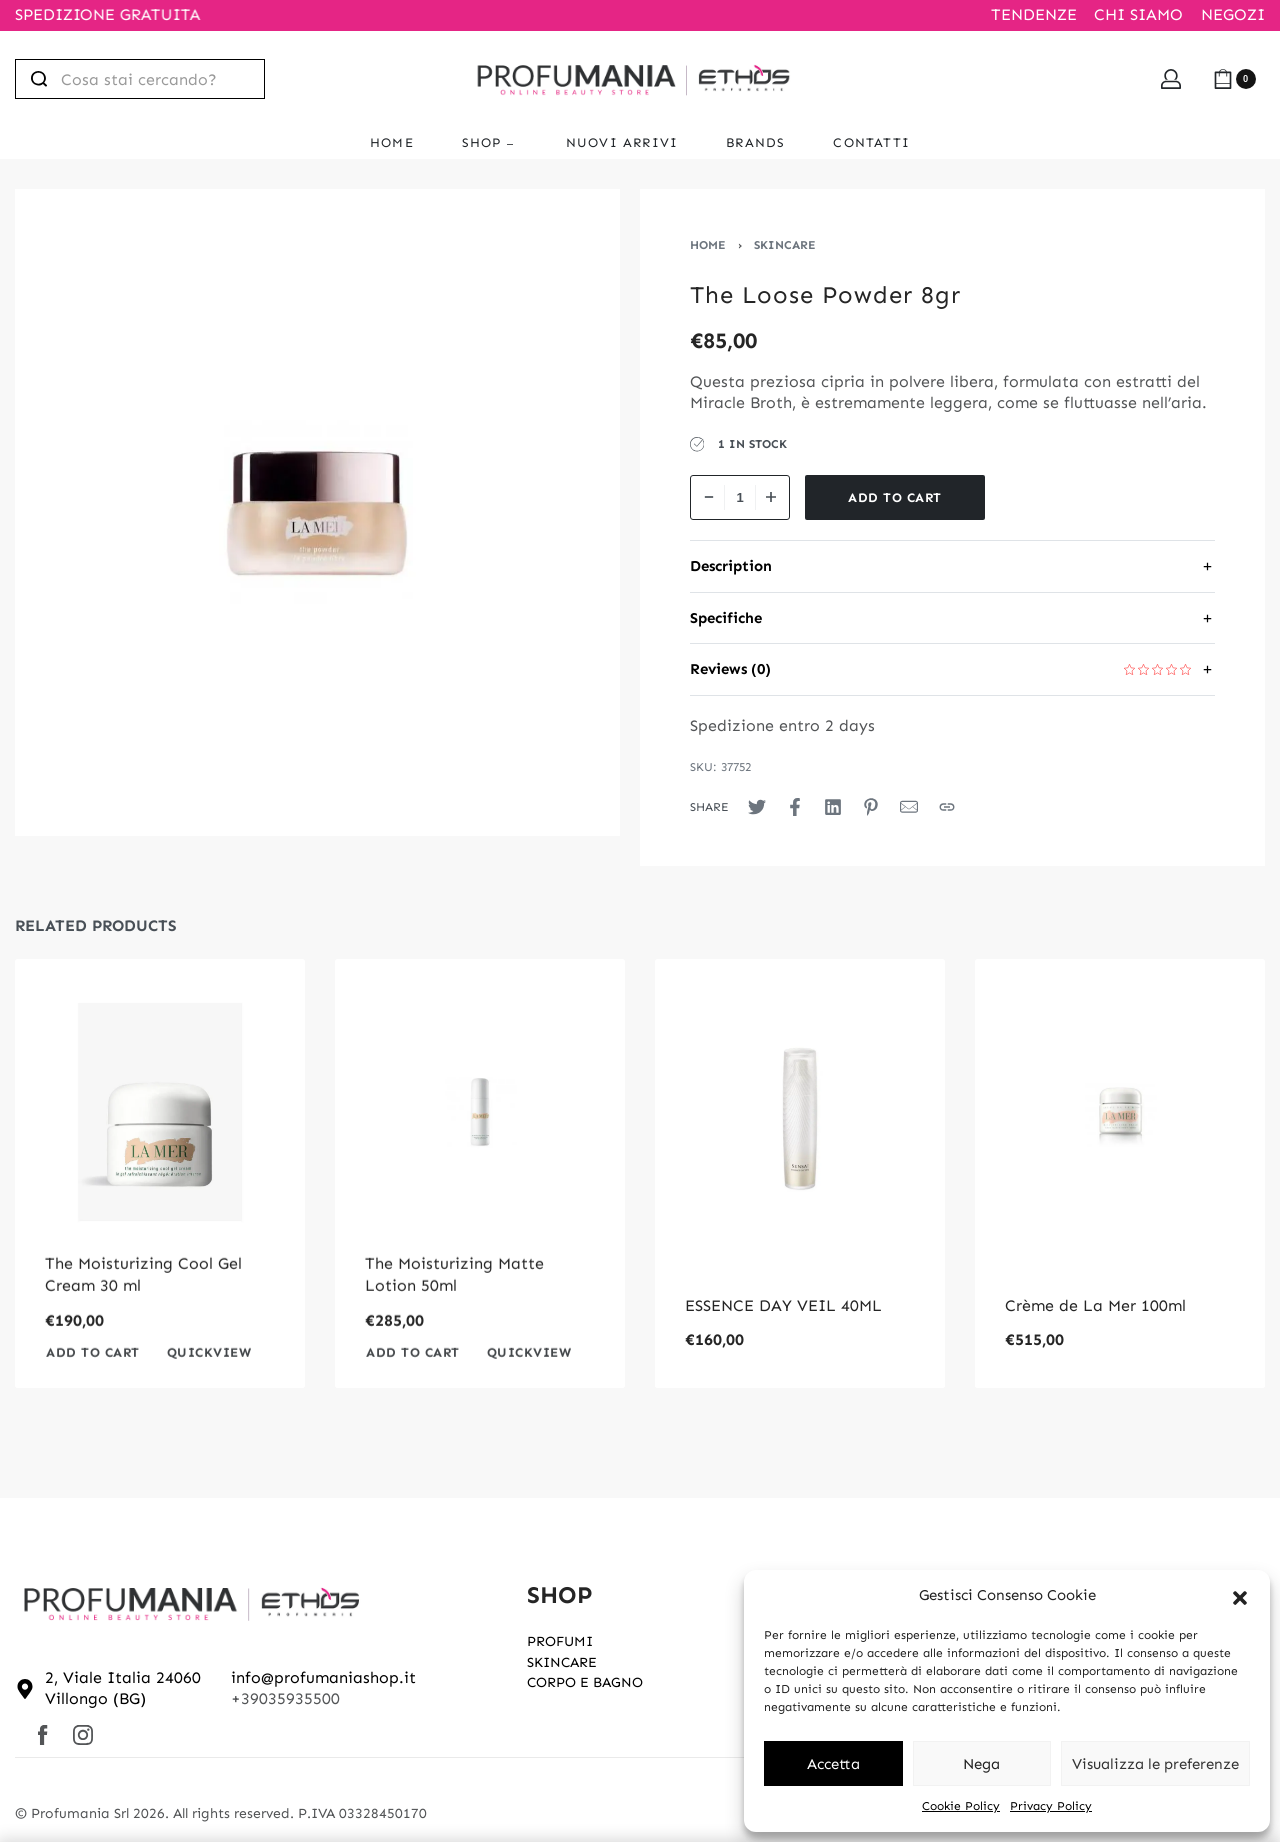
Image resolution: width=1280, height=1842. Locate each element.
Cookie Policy (961, 1806)
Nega (981, 1764)
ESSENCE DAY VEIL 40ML (783, 1305)
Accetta (833, 1764)
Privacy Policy (1051, 1806)
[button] (1240, 1596)
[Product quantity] (740, 497)
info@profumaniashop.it (323, 1677)
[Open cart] (1234, 79)
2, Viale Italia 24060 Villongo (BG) (123, 1688)
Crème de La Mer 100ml (1095, 1305)
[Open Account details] (1171, 79)
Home (708, 245)
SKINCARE (785, 245)
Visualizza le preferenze (1155, 1764)
